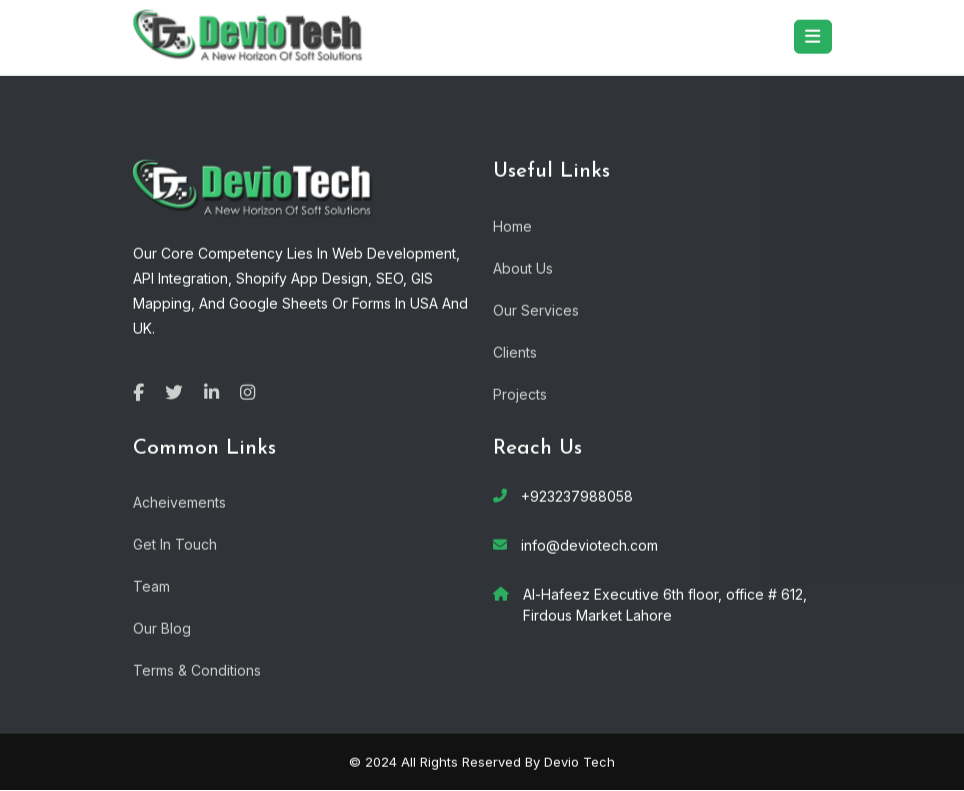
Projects (520, 392)
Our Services (536, 308)
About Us (523, 266)
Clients (515, 350)
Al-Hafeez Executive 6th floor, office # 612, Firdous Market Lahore (665, 604)
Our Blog (162, 627)
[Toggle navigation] (813, 36)
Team (151, 585)
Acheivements (179, 501)
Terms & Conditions (197, 669)
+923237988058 (577, 495)
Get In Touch (175, 543)
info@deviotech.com (589, 544)
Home (512, 224)
